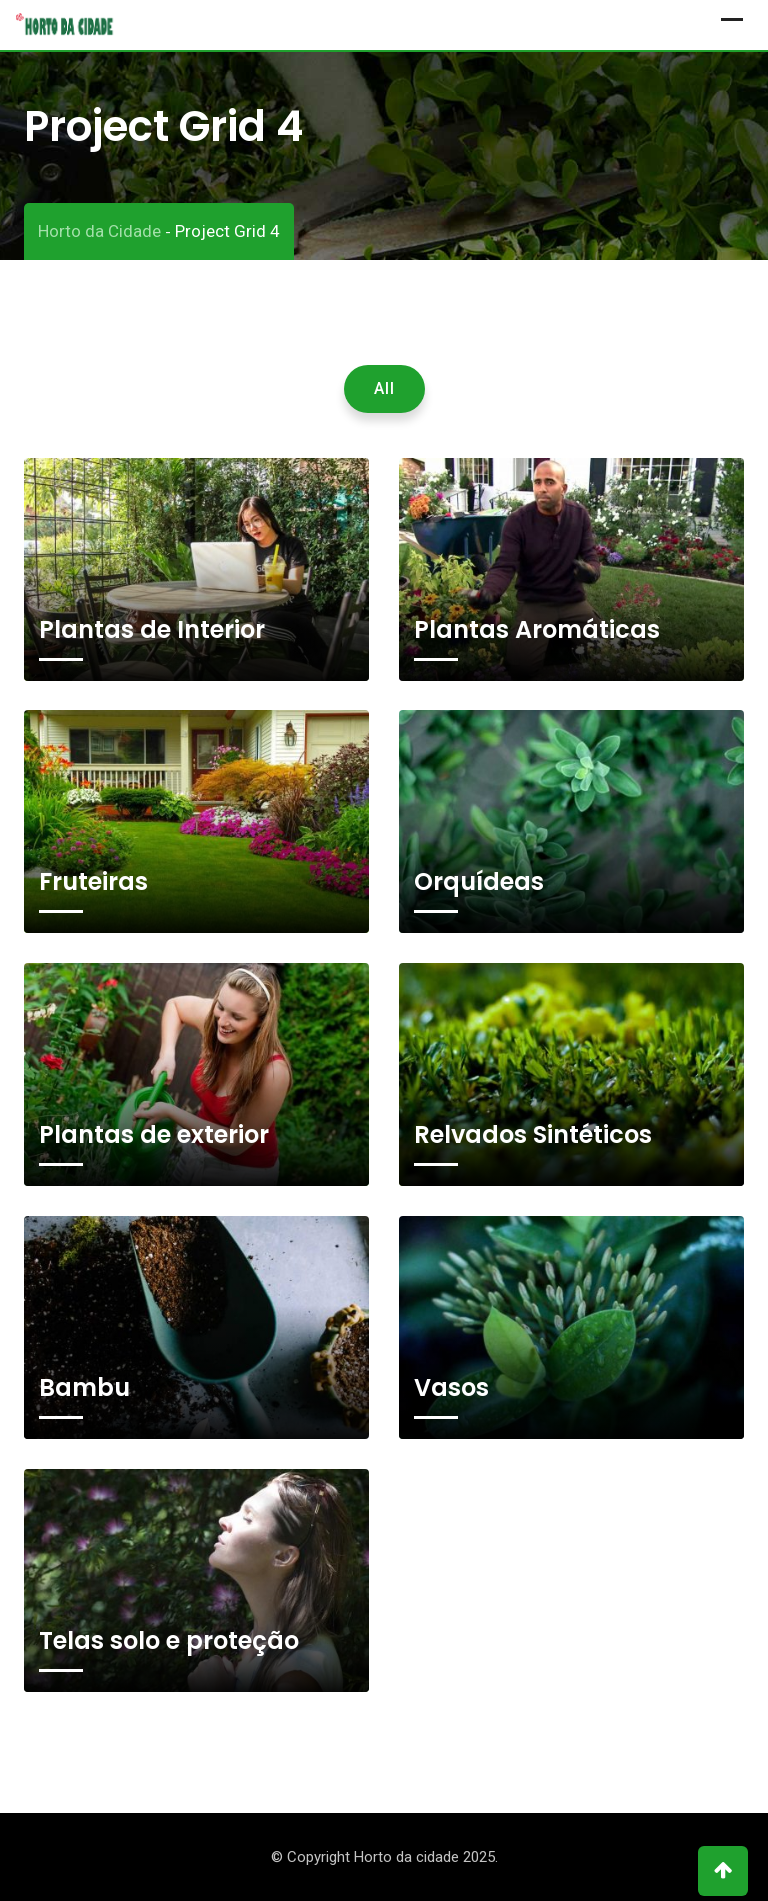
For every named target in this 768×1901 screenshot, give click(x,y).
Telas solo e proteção (169, 1640)
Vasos (451, 1387)
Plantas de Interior (152, 629)
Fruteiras (93, 881)
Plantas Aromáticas (537, 629)
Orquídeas (479, 881)
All (384, 388)
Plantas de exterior (154, 1134)
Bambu (84, 1387)
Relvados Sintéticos (533, 1134)
